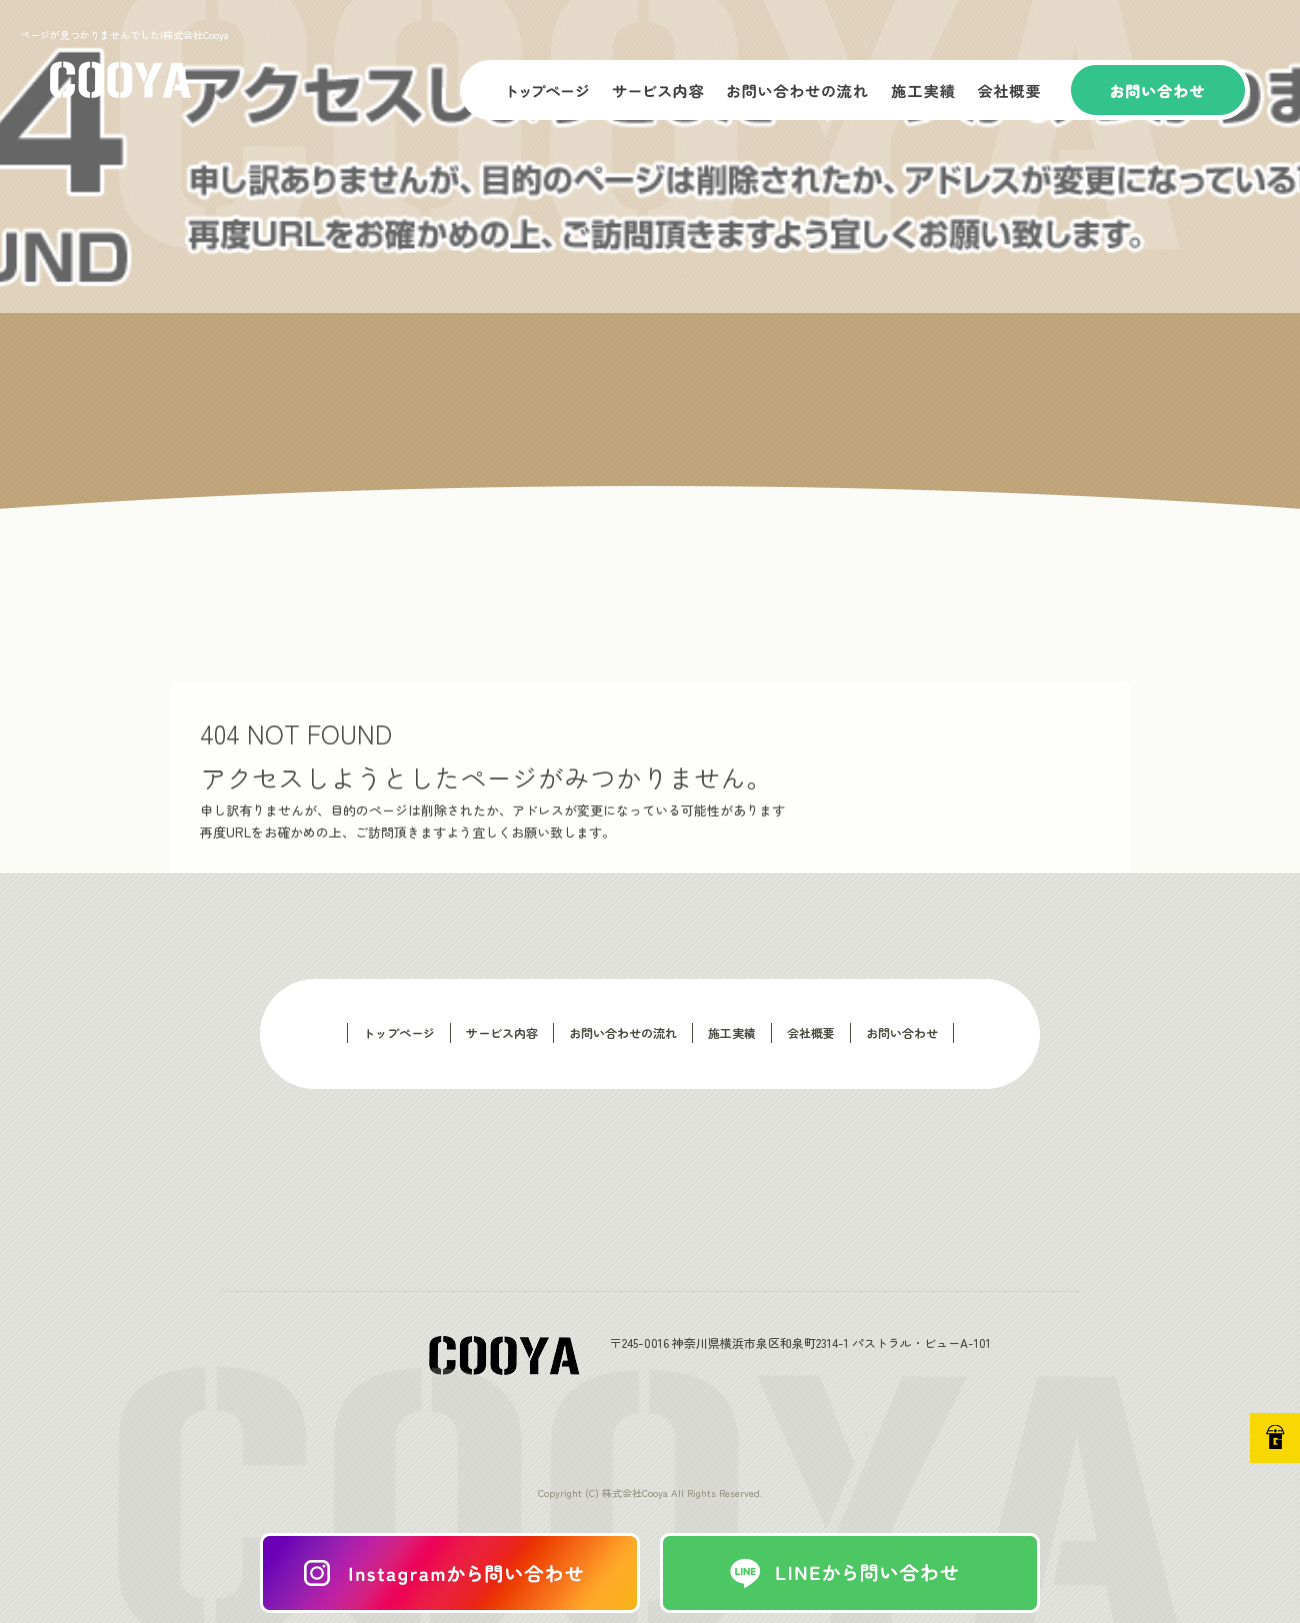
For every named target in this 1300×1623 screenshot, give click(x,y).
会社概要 (1020, 90)
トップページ (530, 90)
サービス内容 (660, 90)
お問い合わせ (1160, 90)
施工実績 (925, 90)
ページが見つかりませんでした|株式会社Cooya (124, 34)
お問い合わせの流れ (800, 90)
